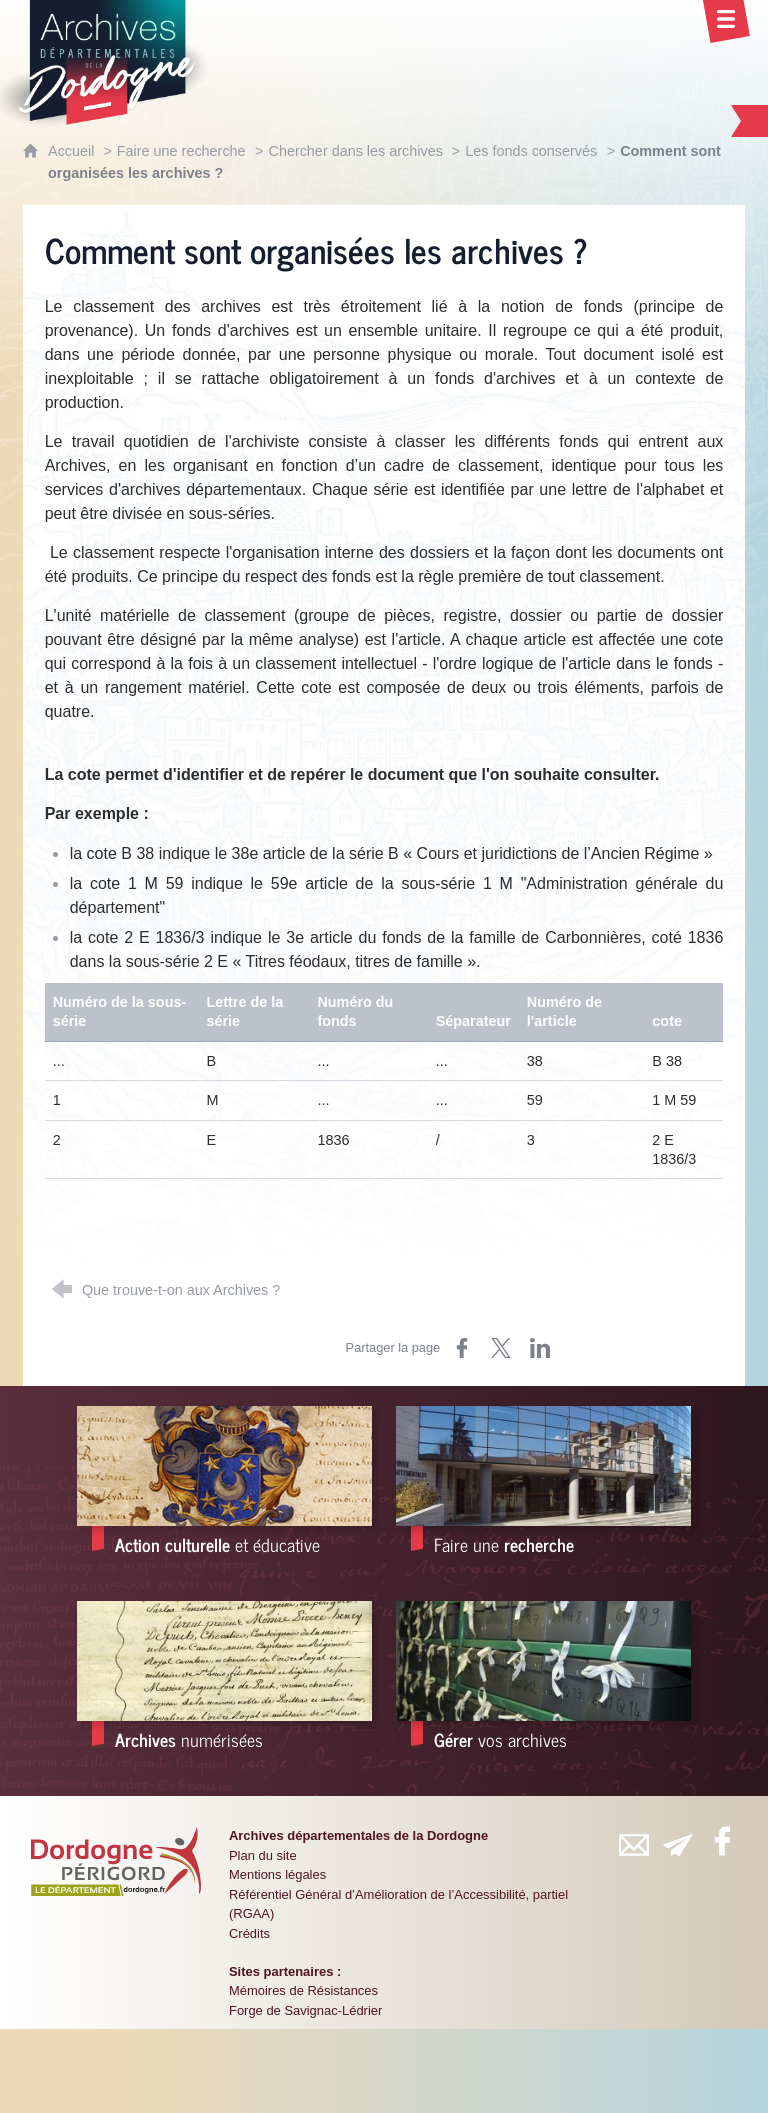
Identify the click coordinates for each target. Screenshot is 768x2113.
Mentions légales (277, 1874)
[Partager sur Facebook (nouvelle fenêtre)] (462, 1348)
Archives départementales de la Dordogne (358, 1835)
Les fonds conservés (531, 151)
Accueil (73, 151)
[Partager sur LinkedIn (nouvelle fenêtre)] (540, 1348)
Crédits (249, 1933)
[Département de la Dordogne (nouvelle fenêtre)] (116, 1861)
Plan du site (263, 1855)
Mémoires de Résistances (303, 1990)
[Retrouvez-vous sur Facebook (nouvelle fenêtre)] (722, 1841)
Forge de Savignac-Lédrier (305, 2010)
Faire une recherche (181, 151)
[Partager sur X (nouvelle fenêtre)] (501, 1348)
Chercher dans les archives (357, 151)
